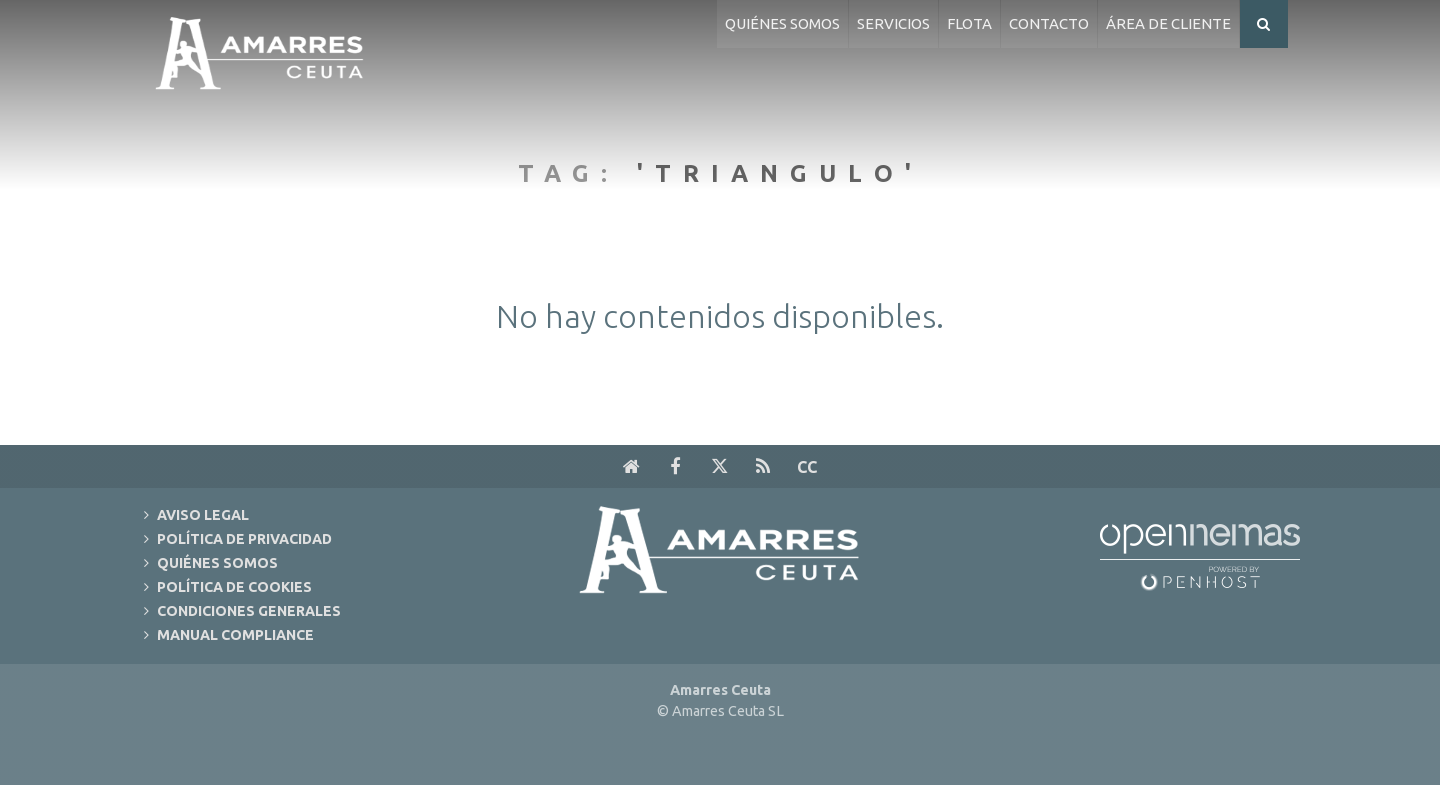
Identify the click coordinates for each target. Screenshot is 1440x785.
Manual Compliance (235, 635)
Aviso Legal (203, 515)
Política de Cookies (234, 587)
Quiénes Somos (217, 563)
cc (807, 467)
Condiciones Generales (249, 611)
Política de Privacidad (244, 539)
